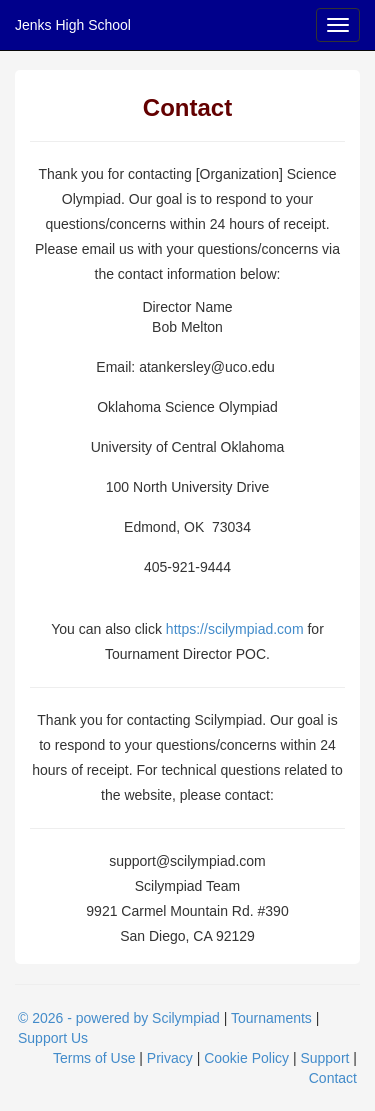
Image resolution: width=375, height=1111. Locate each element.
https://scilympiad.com (235, 629)
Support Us (53, 1038)
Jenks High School (73, 25)
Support (324, 1058)
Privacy (170, 1058)
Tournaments (271, 1018)
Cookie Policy (246, 1058)
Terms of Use (94, 1058)
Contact (333, 1078)
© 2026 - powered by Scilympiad (119, 1018)
